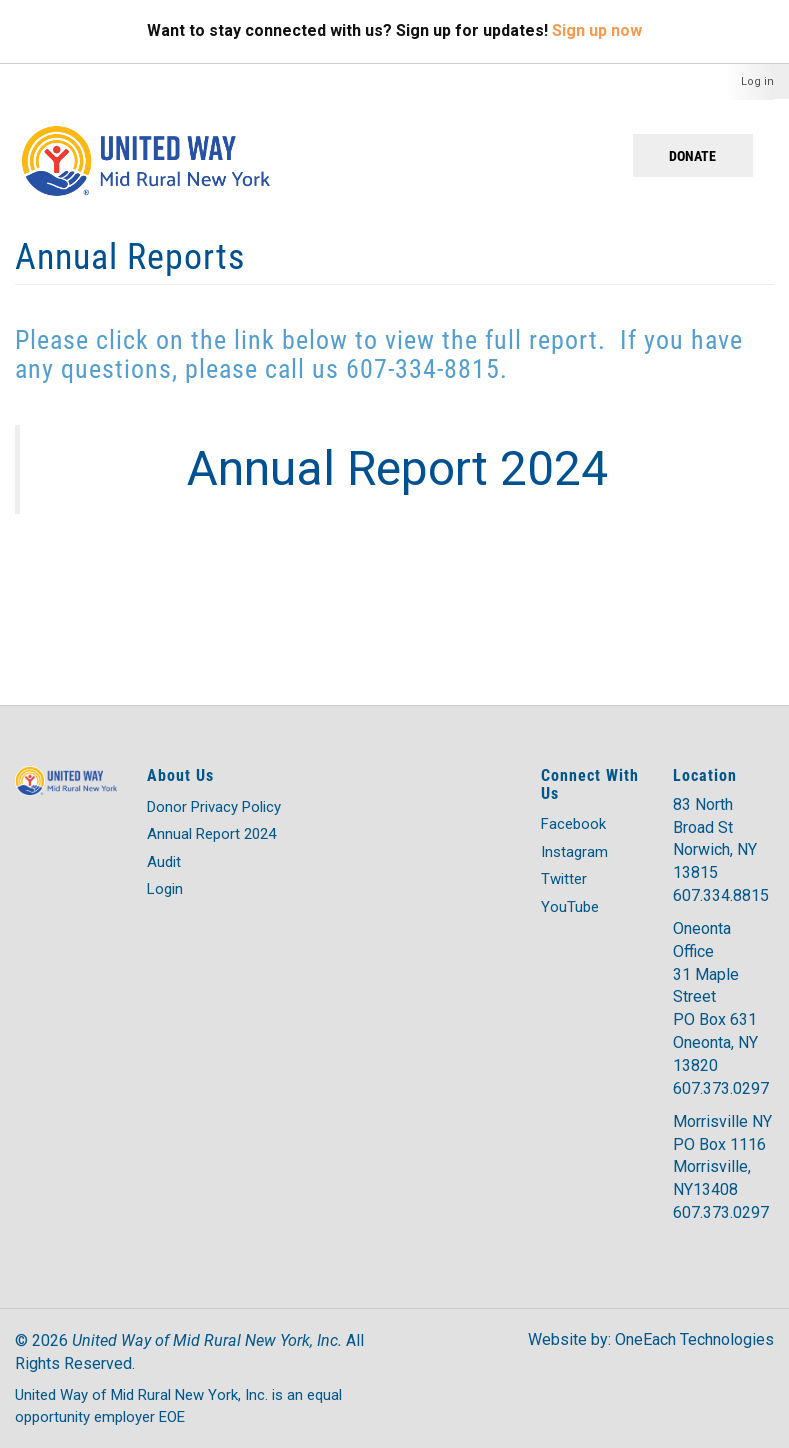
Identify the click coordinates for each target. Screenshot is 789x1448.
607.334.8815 (721, 895)
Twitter (564, 879)
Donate (692, 155)
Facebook (573, 824)
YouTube (570, 907)
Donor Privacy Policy (214, 807)
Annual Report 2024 (211, 834)
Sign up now (597, 30)
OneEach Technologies (694, 1339)
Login (165, 889)
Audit (164, 862)
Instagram (574, 852)
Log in (757, 81)
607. (688, 1088)
